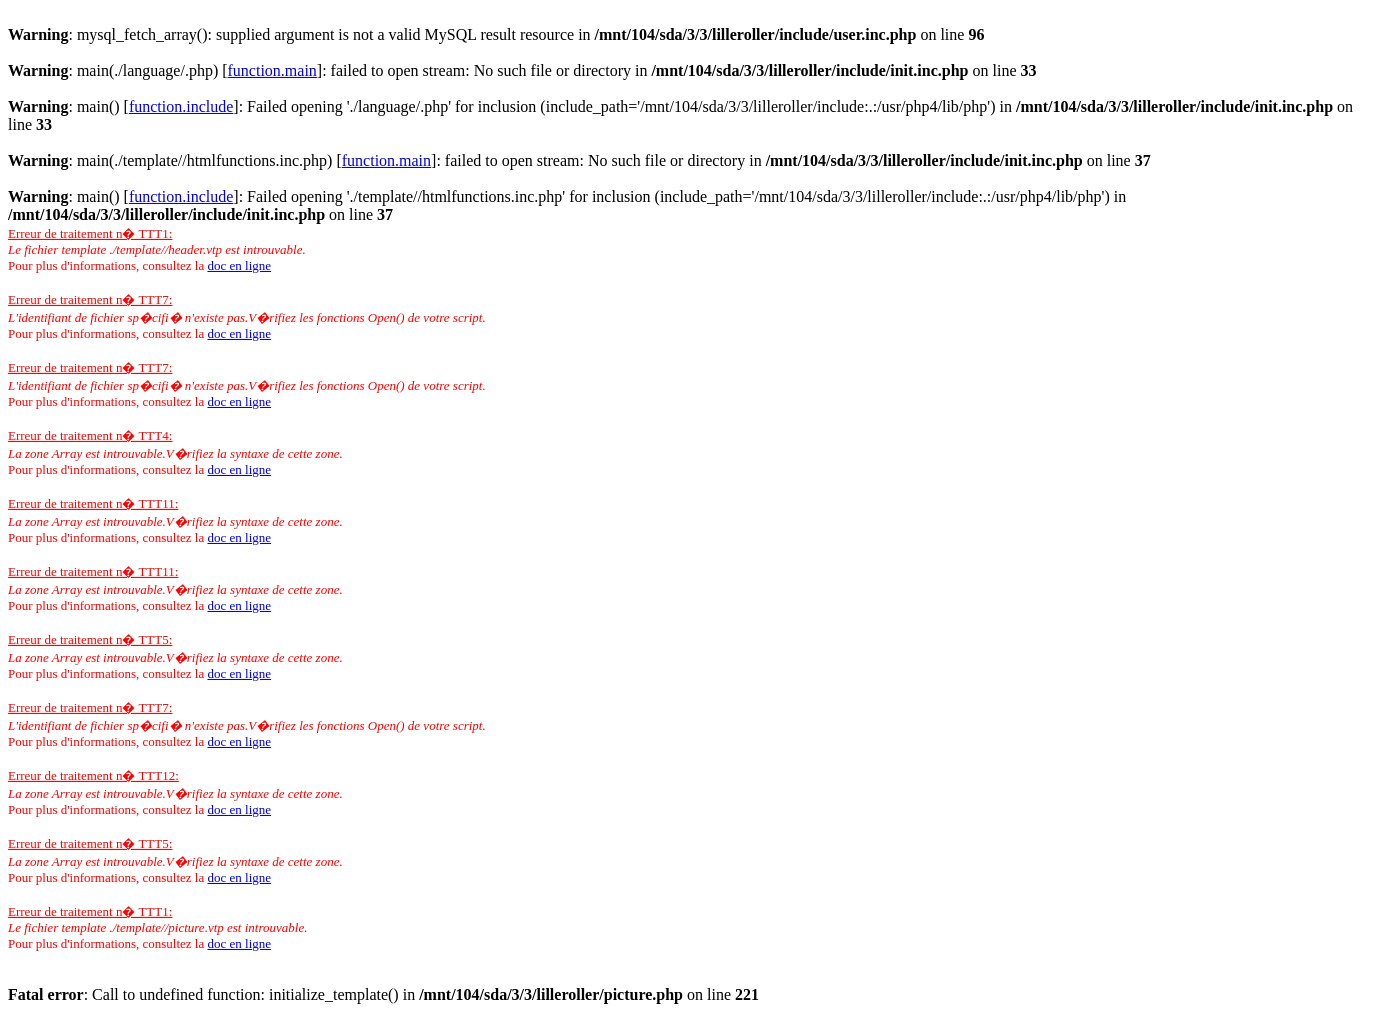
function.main (272, 70)
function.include (181, 106)
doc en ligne (239, 265)
